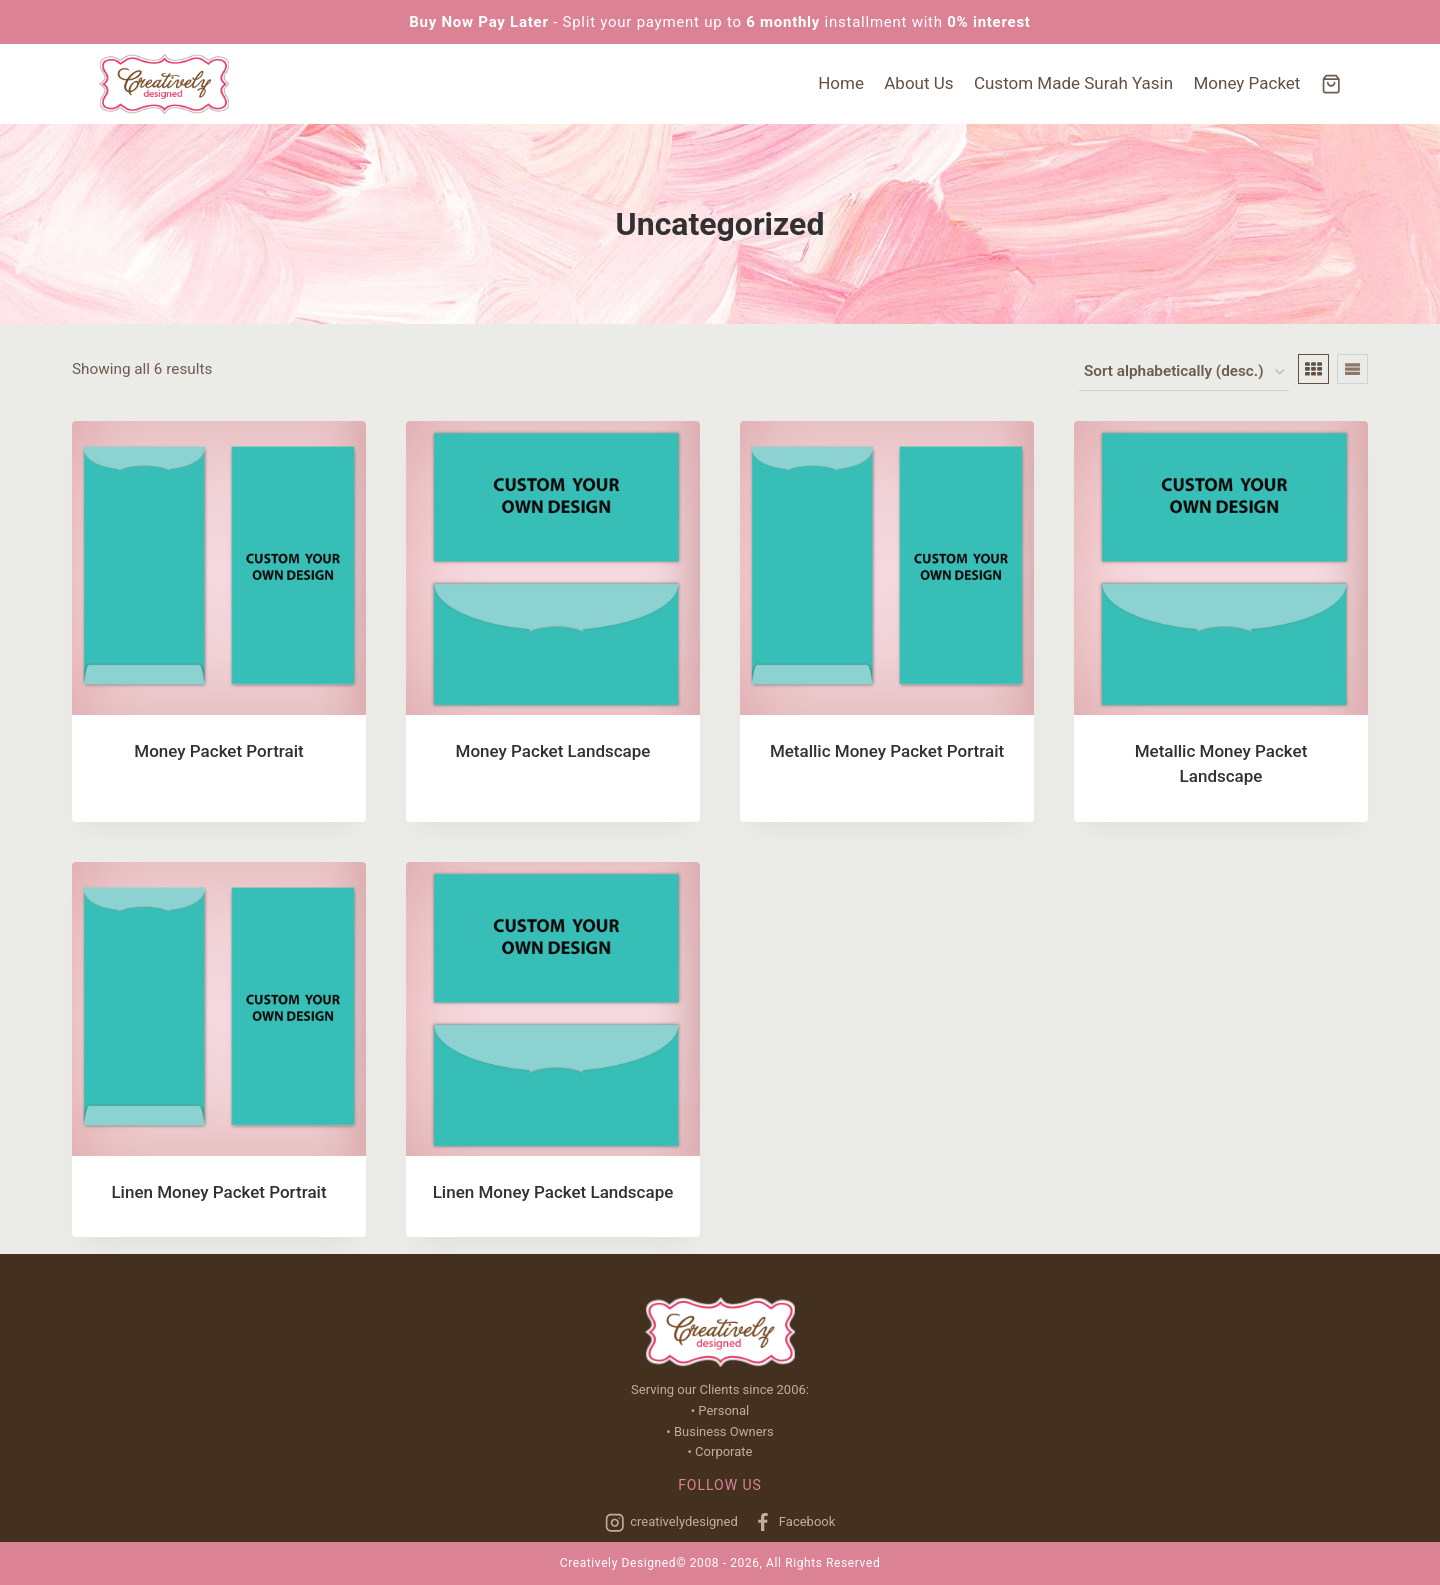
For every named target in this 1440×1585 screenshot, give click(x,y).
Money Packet (1247, 83)
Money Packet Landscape (553, 751)
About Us (918, 83)
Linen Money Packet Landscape (553, 1192)
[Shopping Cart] (1331, 84)
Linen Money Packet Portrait (218, 1192)
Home (841, 83)
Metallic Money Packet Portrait (887, 751)
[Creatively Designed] (164, 84)
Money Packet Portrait (218, 751)
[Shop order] (1184, 372)
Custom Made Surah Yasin (1073, 83)
